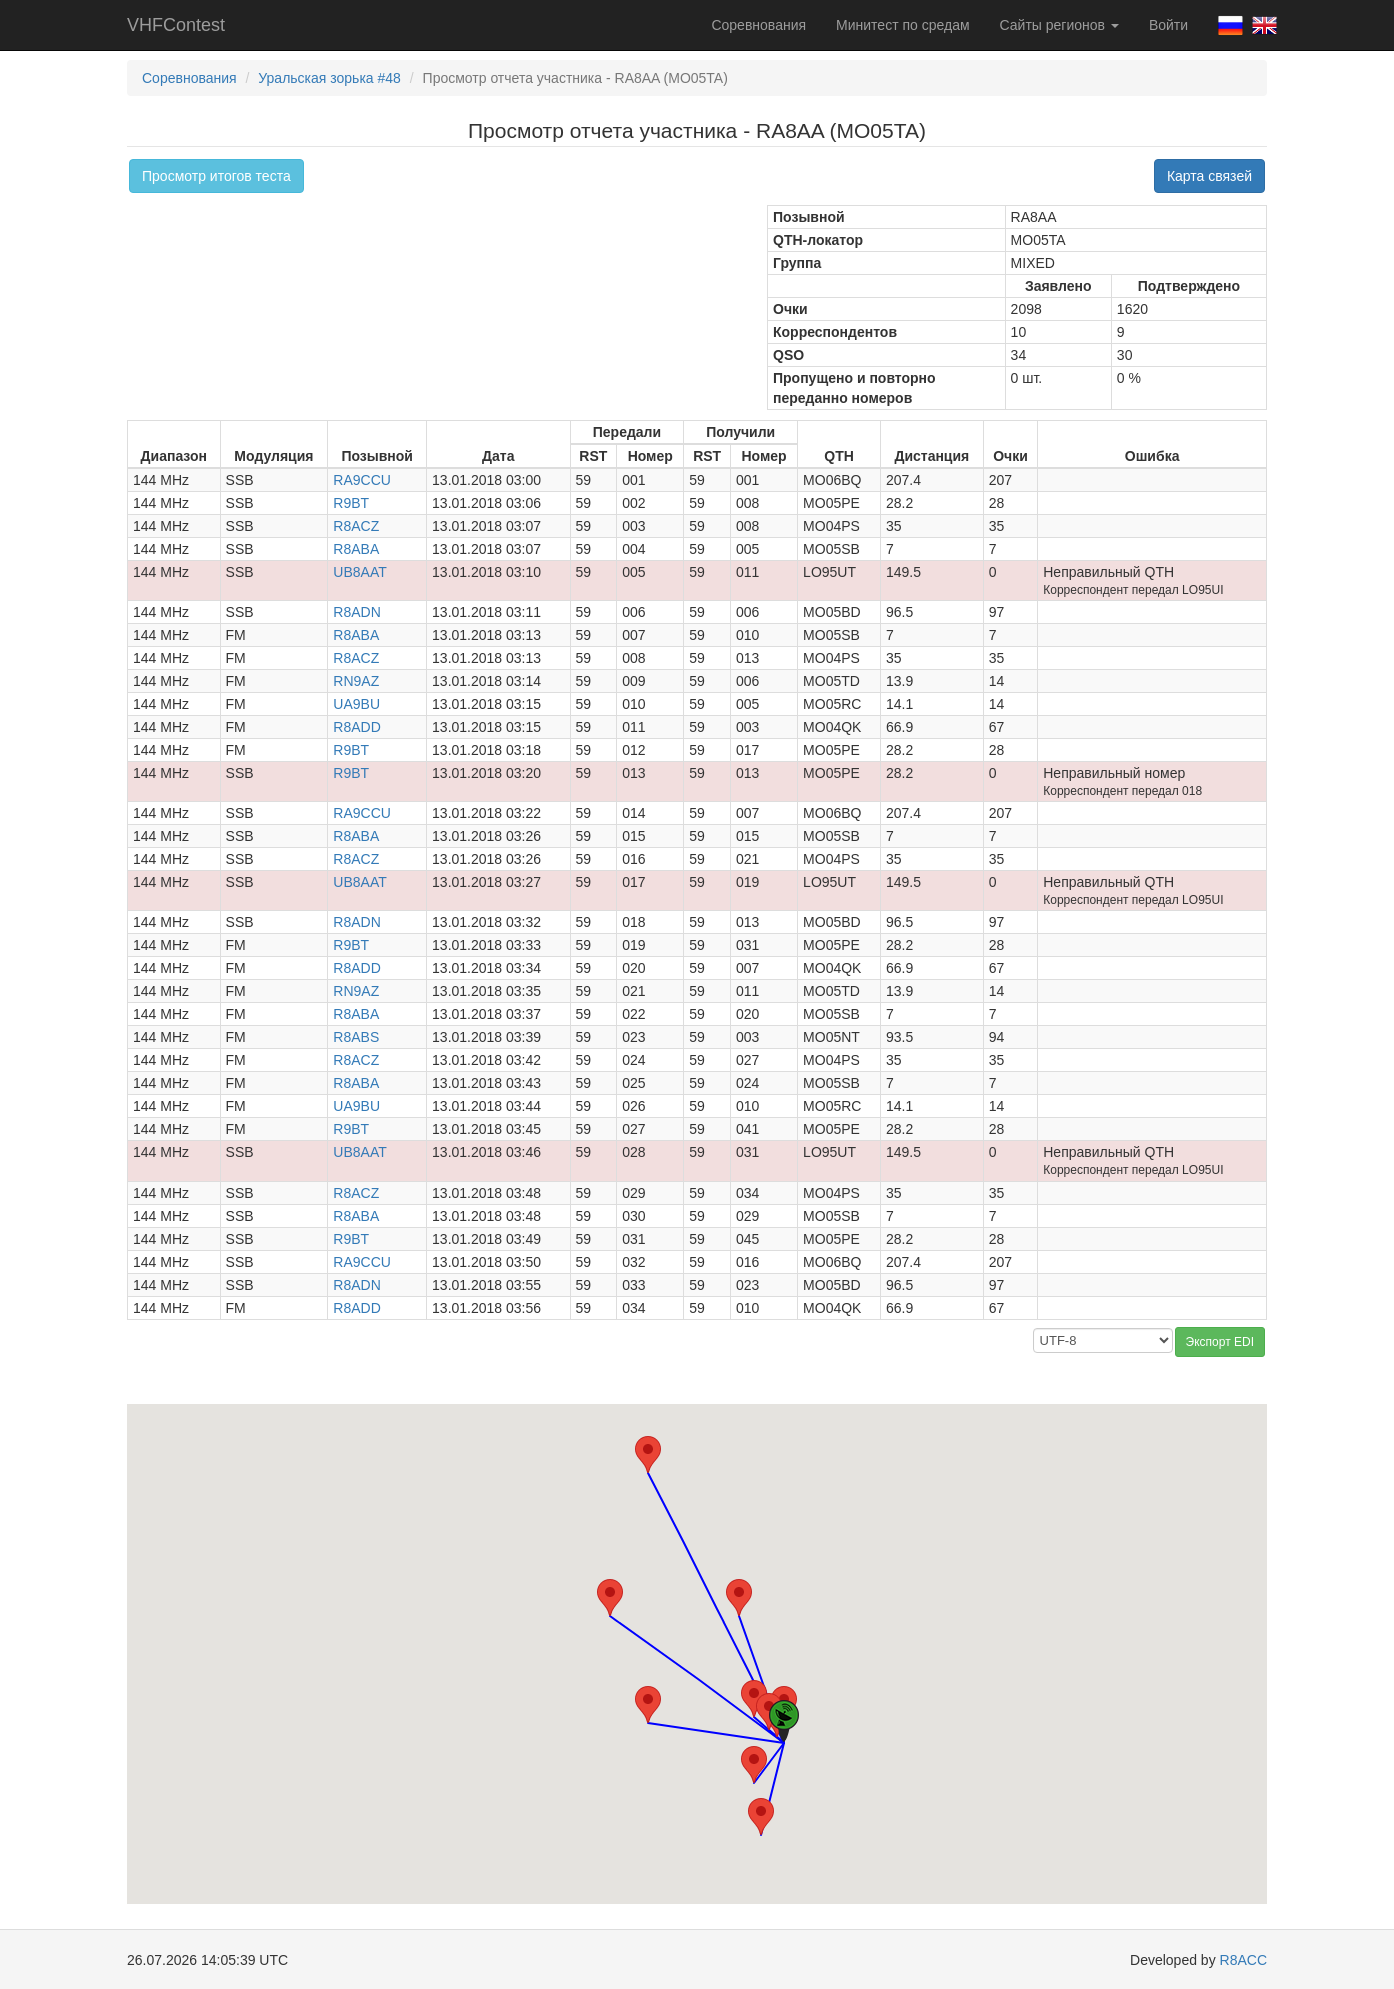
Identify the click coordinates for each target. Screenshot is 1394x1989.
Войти (1168, 25)
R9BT (351, 503)
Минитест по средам (902, 25)
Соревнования (758, 25)
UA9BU (356, 704)
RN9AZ (356, 681)
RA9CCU (362, 480)
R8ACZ (356, 526)
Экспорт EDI (1220, 1342)
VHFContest (176, 25)
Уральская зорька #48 (329, 78)
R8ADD (356, 727)
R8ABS (356, 1037)
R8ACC (1243, 1960)
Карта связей (1209, 176)
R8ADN (356, 612)
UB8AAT (359, 572)
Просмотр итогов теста (216, 176)
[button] (739, 1597)
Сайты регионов (1059, 25)
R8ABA (356, 549)
